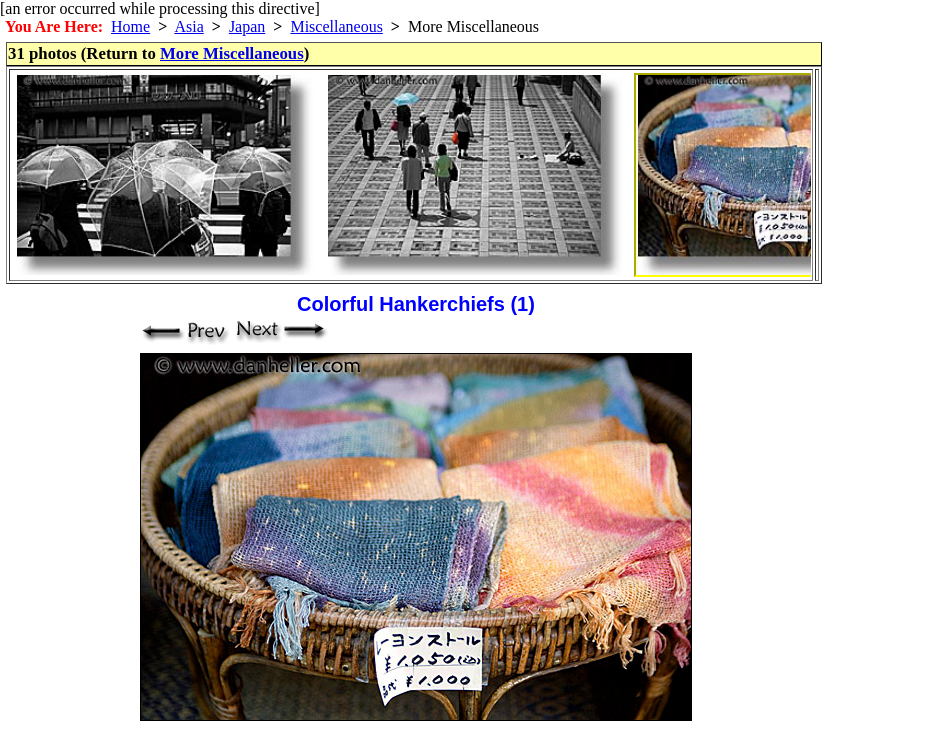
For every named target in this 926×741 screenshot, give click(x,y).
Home (130, 26)
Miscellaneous (336, 26)
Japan (247, 26)
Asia (188, 26)
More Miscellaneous (232, 53)
